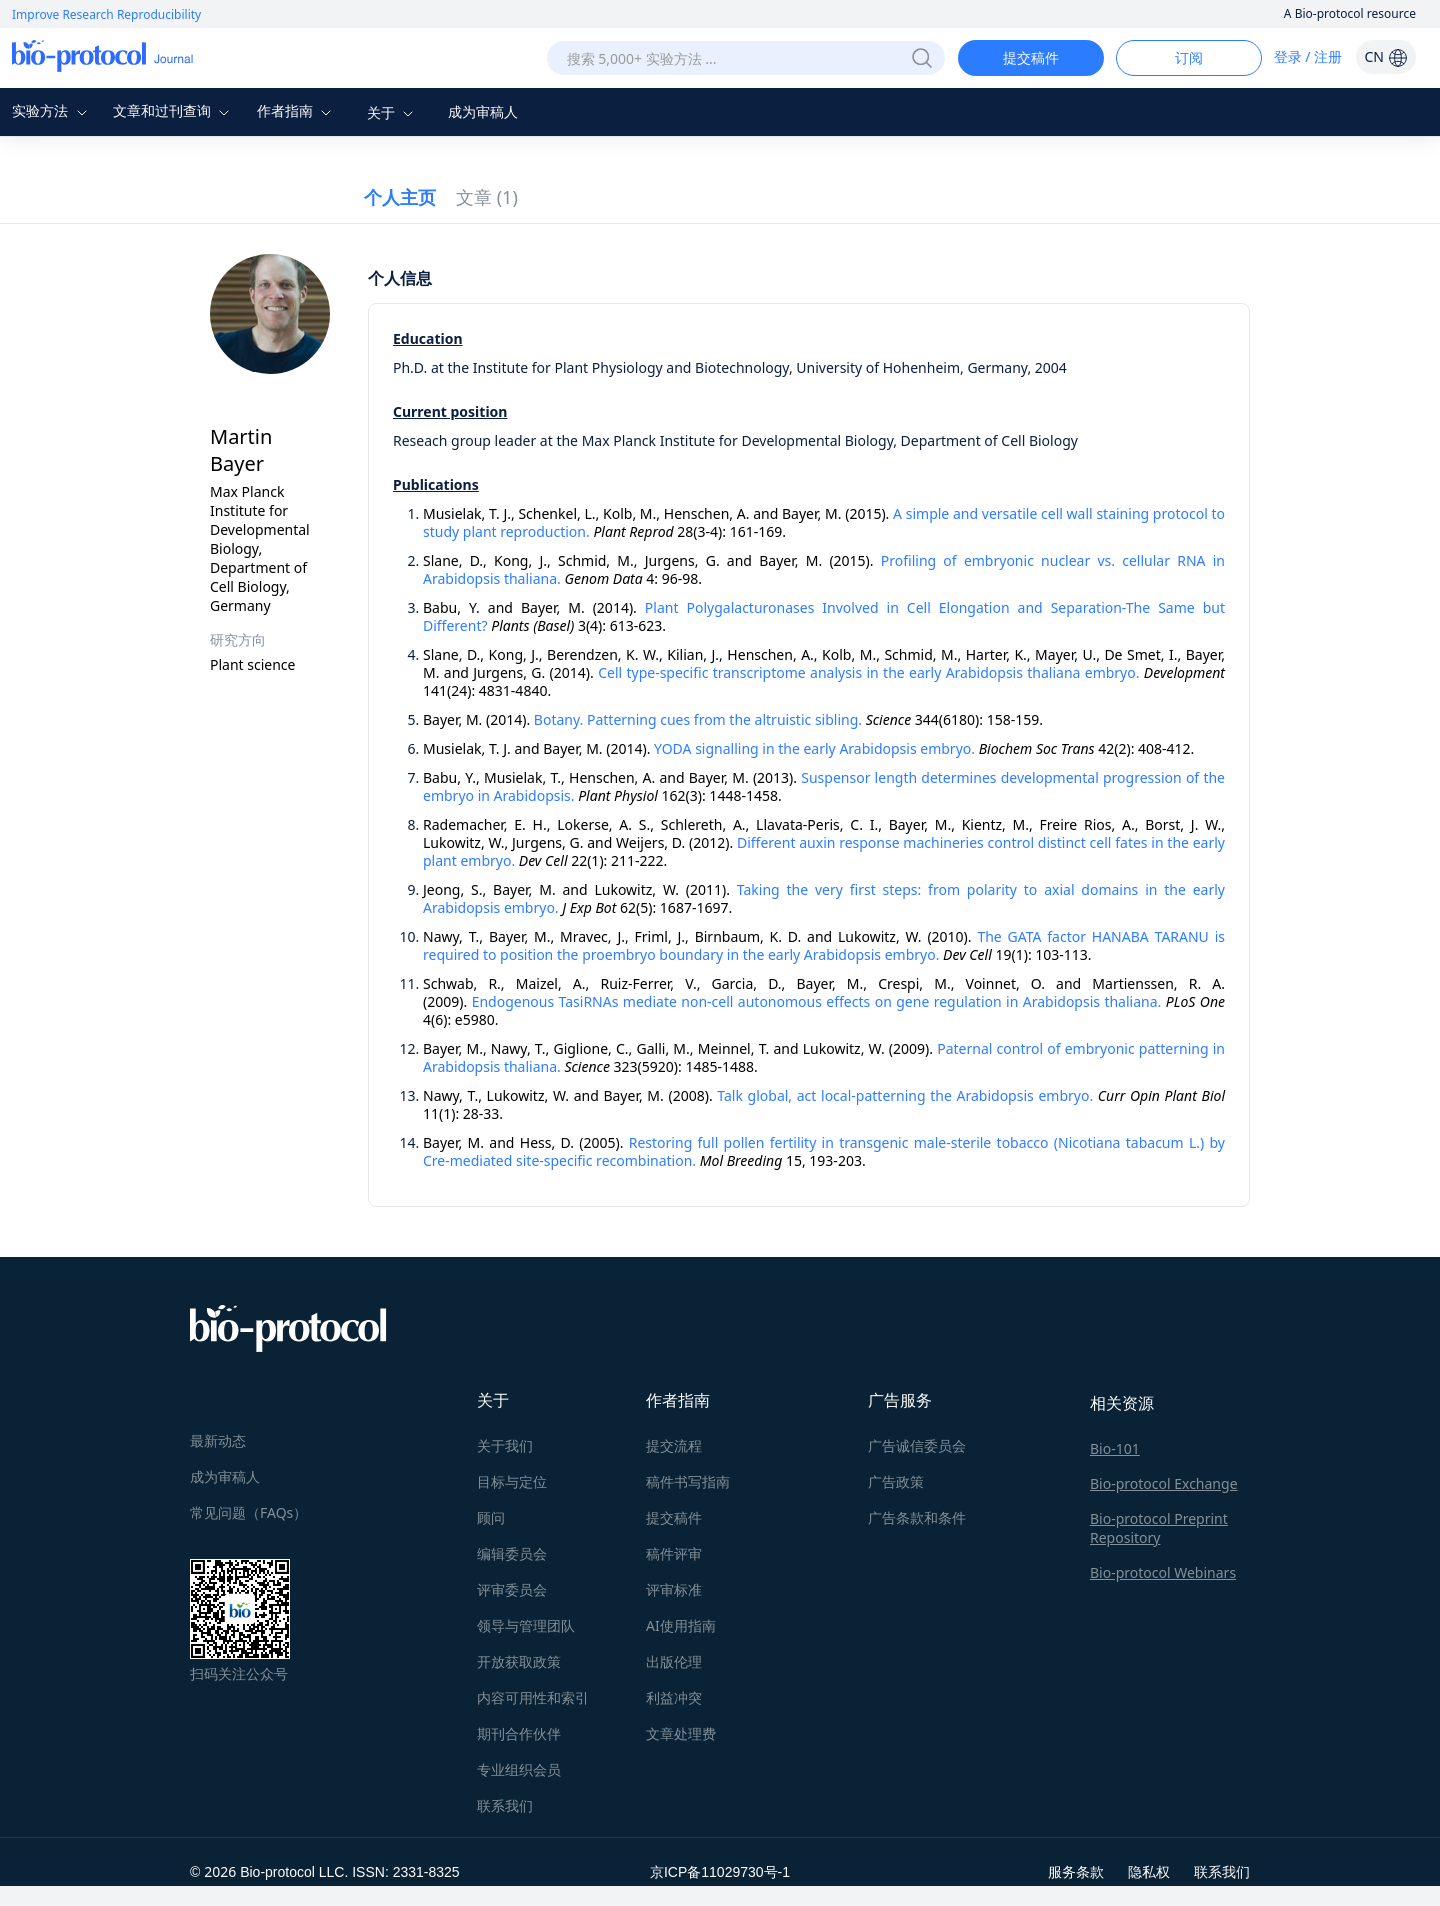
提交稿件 (1031, 57)
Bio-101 (1115, 1448)
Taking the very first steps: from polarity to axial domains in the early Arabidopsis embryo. (824, 898)
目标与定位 (512, 1481)
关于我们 (505, 1445)
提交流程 (674, 1445)
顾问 (491, 1517)
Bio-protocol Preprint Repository (1159, 1528)
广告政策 (896, 1481)
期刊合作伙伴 (519, 1733)
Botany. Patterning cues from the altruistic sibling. (698, 719)
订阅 (1189, 57)
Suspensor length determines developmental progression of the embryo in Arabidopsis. (824, 786)
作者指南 (297, 110)
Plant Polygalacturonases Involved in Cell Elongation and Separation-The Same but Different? (824, 616)
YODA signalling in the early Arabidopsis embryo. (814, 748)
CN (1385, 56)
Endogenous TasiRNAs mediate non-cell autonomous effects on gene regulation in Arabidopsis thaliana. (817, 1001)
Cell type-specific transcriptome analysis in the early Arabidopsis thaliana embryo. (868, 672)
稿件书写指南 (688, 1481)
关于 (393, 112)
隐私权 (1149, 1871)
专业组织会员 (519, 1769)
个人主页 (400, 197)
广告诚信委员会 (917, 1445)
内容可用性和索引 (533, 1697)
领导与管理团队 (526, 1625)
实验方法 (52, 110)
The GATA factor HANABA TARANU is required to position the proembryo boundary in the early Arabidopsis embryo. (824, 945)
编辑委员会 (512, 1553)
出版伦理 (674, 1661)
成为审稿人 (483, 111)
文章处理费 (681, 1733)
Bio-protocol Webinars (1163, 1572)
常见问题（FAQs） (248, 1512)
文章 (487, 197)
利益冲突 (674, 1697)
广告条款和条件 (917, 1517)
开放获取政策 (519, 1661)
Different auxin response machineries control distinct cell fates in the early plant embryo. (824, 851)
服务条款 (1076, 1871)
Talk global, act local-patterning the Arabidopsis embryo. (905, 1095)
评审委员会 (512, 1589)
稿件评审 (674, 1553)
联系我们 (505, 1805)
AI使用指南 (681, 1625)
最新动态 (218, 1440)
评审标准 (674, 1589)
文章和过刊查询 (174, 110)
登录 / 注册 (1308, 56)
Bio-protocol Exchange (1164, 1483)
